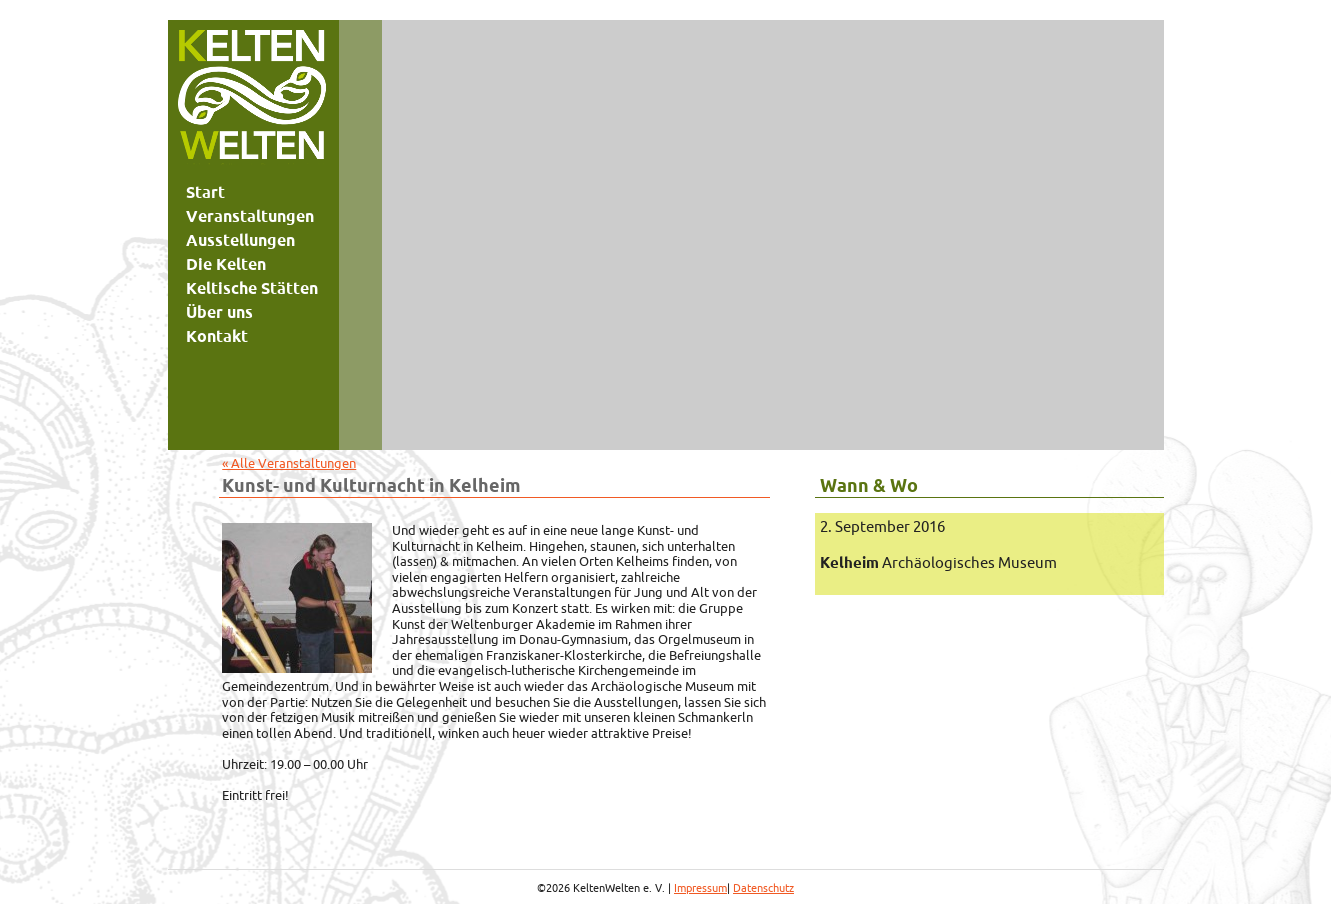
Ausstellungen (240, 240)
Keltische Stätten (252, 288)
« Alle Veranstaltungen (289, 463)
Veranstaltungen (250, 216)
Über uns (219, 312)
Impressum (700, 888)
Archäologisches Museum (938, 562)
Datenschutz (763, 888)
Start (205, 192)
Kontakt (217, 336)
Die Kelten (226, 264)
